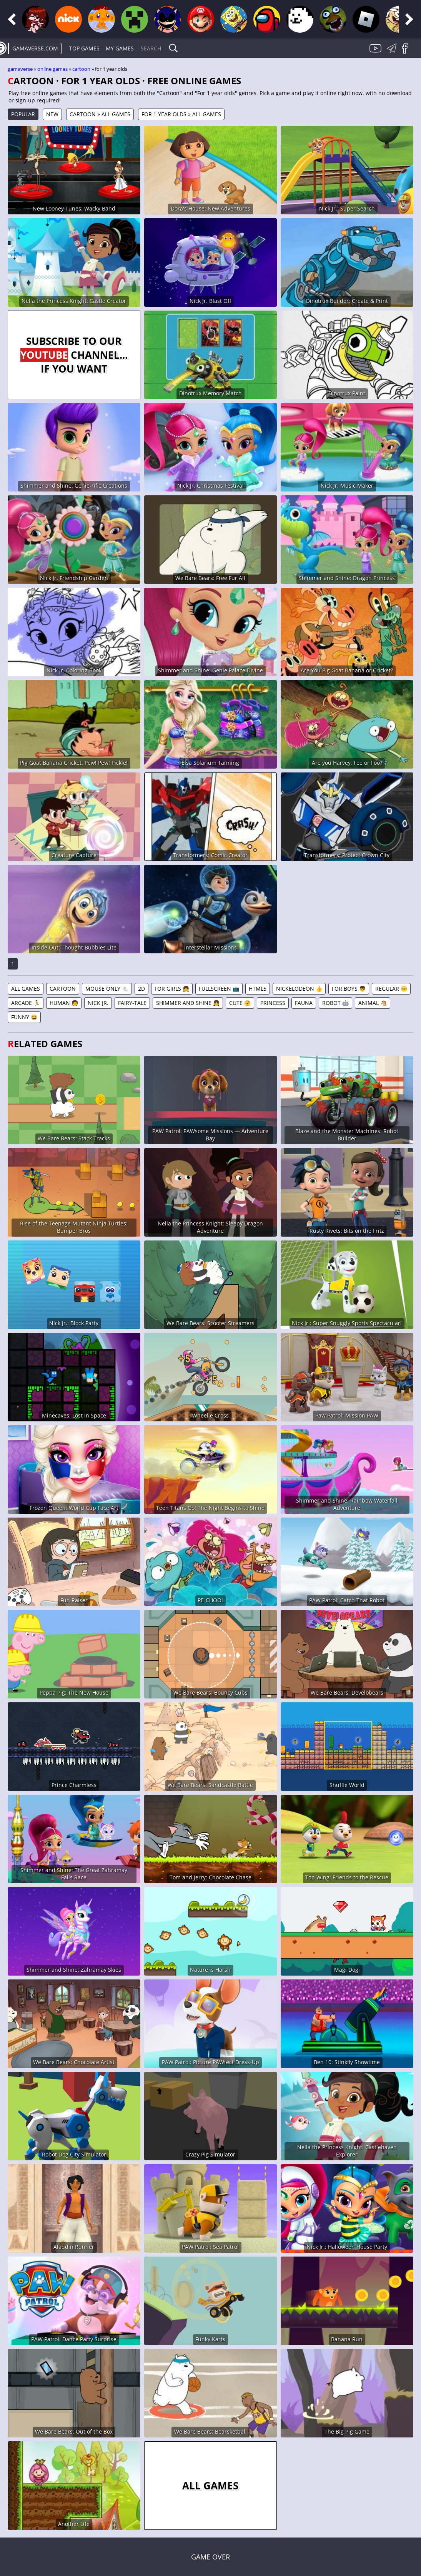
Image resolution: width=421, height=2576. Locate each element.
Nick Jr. (98, 1002)
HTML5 (257, 988)
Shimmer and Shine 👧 (188, 1002)
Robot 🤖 (335, 1002)
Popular (23, 114)
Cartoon (81, 68)
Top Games (84, 48)
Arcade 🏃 (25, 1002)
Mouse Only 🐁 (106, 988)
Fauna (304, 1002)
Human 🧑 (64, 1002)
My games (120, 48)
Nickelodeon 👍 (299, 988)
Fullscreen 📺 (219, 988)
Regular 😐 (391, 988)
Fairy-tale (132, 1002)
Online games (52, 68)
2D (141, 988)
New (52, 114)
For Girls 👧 (172, 988)
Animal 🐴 (372, 1002)
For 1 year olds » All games (181, 114)
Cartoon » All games (100, 114)
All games (25, 988)
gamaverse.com (35, 48)
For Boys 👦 (349, 988)
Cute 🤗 (240, 1002)
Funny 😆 (24, 1017)
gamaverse (20, 68)
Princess (272, 1002)
